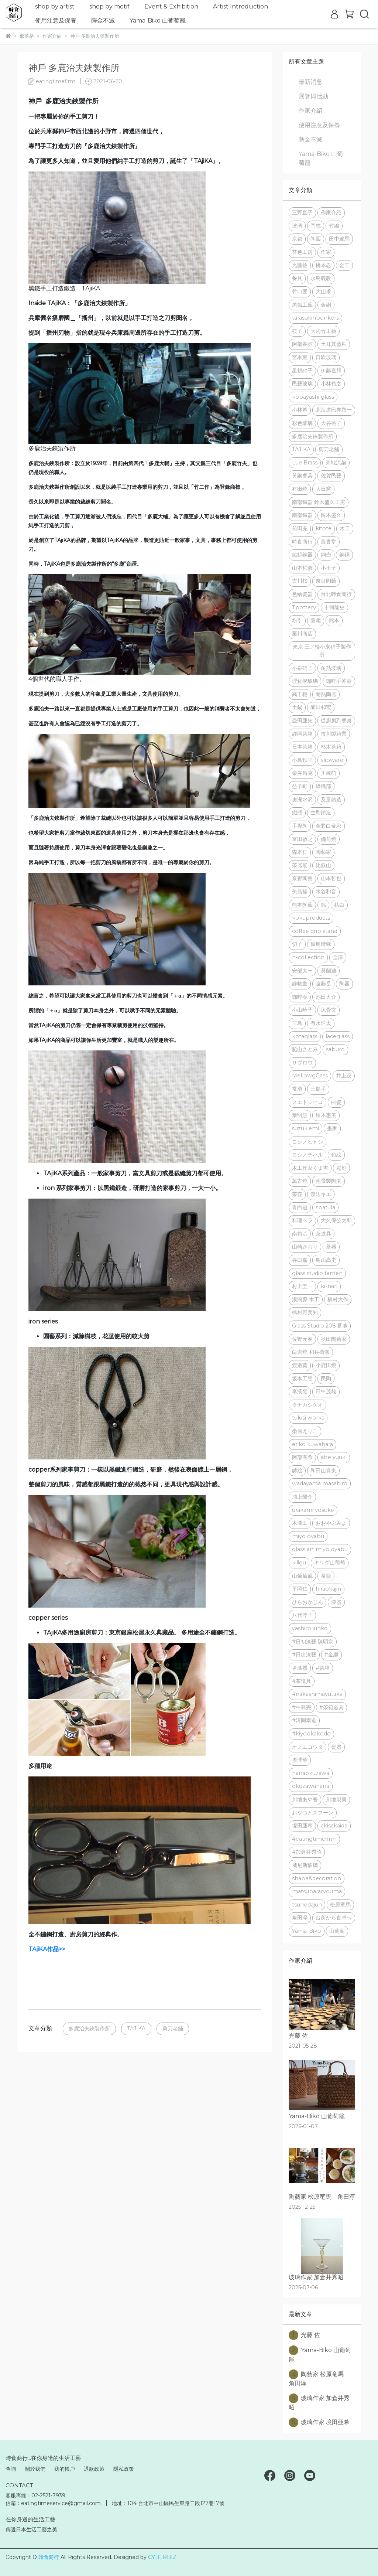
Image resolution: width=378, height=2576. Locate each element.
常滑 (297, 1089)
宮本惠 (299, 357)
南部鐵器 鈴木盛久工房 (318, 502)
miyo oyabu (308, 1536)
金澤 (338, 957)
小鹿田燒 (326, 1365)
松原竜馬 (340, 1904)
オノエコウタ (307, 1747)
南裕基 (299, 1233)
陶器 (344, 983)
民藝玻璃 (302, 383)
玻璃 (297, 225)
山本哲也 (331, 878)
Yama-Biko (306, 1931)
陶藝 (315, 238)
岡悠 (315, 225)
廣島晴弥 (320, 944)
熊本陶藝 (302, 905)
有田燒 (299, 488)
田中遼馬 (339, 238)
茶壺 (297, 1194)
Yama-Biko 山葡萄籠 (158, 20)
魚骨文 (328, 1009)
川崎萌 (328, 773)
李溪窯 (299, 1391)
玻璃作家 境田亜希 (319, 2422)
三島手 (318, 1089)
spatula (325, 1207)
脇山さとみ (305, 1049)
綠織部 (323, 786)
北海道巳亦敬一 (334, 409)
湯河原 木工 (305, 1299)
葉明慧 (299, 1115)
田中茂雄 (326, 1391)
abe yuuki (334, 1457)
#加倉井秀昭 (307, 1851)
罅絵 (297, 1470)
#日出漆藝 (304, 1654)
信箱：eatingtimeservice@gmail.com (53, 2503)
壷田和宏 (320, 707)
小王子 (328, 568)
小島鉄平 (302, 760)
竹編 (334, 225)
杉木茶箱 (331, 746)
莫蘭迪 (328, 970)
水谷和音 (326, 891)
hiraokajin (328, 1588)
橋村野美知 (305, 1312)
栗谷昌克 (302, 773)
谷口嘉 (299, 1260)
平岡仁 (299, 1588)
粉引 (297, 620)
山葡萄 (337, 1931)
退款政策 (94, 2469)
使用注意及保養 (55, 20)
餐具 (297, 278)
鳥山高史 (326, 1260)
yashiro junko (310, 1628)
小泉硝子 (302, 668)
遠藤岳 (323, 983)
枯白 (339, 905)
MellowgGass (310, 1075)
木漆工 (299, 1523)
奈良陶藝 (326, 580)
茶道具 (323, 1233)
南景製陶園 (328, 1181)
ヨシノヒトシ (307, 1141)
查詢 (11, 2469)
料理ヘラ (302, 1220)
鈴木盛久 (331, 515)
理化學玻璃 (305, 681)
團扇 (315, 620)
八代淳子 (302, 1615)
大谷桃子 (331, 423)
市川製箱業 (334, 733)
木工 (345, 528)
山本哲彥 (302, 568)
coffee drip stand (314, 931)
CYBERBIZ (162, 2557)
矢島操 (299, 891)
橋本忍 (323, 265)
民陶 (326, 1378)
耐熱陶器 (326, 694)
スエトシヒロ (307, 1102)
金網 (326, 304)
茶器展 (299, 865)
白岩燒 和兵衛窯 (311, 1352)
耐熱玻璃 (331, 668)
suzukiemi (305, 1128)
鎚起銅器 (302, 554)
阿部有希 (302, 1457)
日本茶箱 (302, 746)
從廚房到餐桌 (336, 720)
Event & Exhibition (171, 6)
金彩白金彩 (328, 825)
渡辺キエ (320, 1194)
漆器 (336, 1602)
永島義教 (320, 278)
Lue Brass (304, 462)
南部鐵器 (302, 515)
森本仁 (299, 852)
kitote (323, 528)
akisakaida (334, 1825)
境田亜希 (302, 1825)
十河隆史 (334, 607)
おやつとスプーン (312, 1812)
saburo (335, 1049)
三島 (297, 1023)
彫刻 (341, 1168)
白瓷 (336, 1102)
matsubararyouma (317, 1891)
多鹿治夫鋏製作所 (89, 2028)
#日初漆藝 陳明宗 (312, 1641)
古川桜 (299, 580)
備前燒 (328, 839)
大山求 (323, 291)
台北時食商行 (336, 594)
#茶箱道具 (331, 1707)
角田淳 (299, 1917)
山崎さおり (305, 1246)
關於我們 (35, 2469)
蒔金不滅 (103, 20)
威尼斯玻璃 (305, 1865)
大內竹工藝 (323, 331)
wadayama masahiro (319, 1483)
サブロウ (302, 1062)
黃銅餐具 (302, 475)
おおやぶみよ (331, 1523)
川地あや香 (305, 1799)
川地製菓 (336, 1799)
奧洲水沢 (302, 799)
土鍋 (297, 707)
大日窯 (323, 488)
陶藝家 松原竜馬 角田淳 (319, 2378)
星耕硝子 (302, 370)
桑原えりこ (305, 1431)
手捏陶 (299, 825)
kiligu (299, 1562)
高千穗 (299, 694)
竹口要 (299, 291)
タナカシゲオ (307, 1404)
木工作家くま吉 (310, 1168)
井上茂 (343, 1075)
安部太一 (302, 970)
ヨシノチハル (307, 1154)
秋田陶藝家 (334, 1339)
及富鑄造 (331, 799)
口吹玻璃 (326, 357)
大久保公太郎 (336, 1220)
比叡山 (323, 865)
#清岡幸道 (304, 1720)
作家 (326, 252)
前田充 (299, 528)
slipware (332, 760)
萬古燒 (299, 1181)
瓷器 (336, 1747)
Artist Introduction (240, 6)
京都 (297, 238)
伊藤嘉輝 (331, 370)
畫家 (332, 1128)
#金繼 (331, 1654)
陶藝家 (323, 852)
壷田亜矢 (302, 720)
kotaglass (304, 1036)
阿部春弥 (302, 344)
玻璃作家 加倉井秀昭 (319, 2402)
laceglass (338, 1036)
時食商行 (302, 541)
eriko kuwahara (312, 1444)
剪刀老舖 (172, 2028)
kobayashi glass (313, 396)
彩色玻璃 (302, 423)
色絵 (336, 1154)
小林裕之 (331, 383)
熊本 (334, 620)
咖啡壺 (299, 997)
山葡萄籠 (302, 1575)
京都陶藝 (302, 878)
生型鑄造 (320, 812)
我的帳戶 (64, 2469)
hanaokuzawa (310, 1773)
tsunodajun (307, 1904)
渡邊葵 (299, 1365)
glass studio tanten (317, 1273)
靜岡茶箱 (302, 733)
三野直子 (302, 212)
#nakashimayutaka (317, 1694)
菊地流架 (336, 462)
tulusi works (308, 1417)
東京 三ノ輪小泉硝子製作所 (322, 650)
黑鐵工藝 (302, 304)
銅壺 (326, 554)
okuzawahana (310, 1786)
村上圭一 (302, 1286)
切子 (297, 944)
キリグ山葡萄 (329, 1562)
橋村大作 (337, 1299)
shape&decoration (316, 1878)
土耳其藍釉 (334, 344)
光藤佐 (299, 265)
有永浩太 (320, 1023)
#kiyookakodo (311, 1733)
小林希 (299, 409)
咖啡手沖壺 (339, 681)
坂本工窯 (302, 1378)
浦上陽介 (302, 1496)
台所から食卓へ (334, 1917)
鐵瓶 (297, 812)
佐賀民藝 (331, 475)
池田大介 (326, 997)
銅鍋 (344, 554)
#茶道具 (301, 1681)
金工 (344, 265)
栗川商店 (302, 633)
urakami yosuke (313, 1510)
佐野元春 (302, 1339)
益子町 (299, 786)
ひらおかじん (307, 1602)
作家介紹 (310, 110)
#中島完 (301, 1707)
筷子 (297, 331)
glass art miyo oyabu (320, 1549)
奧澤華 (299, 1759)
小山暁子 (302, 1009)
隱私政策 (123, 2469)
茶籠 (326, 1575)
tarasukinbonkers (315, 317)
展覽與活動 (313, 96)
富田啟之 (302, 839)
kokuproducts (311, 917)
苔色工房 (302, 252)
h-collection (308, 957)
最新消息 (310, 81)
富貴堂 (328, 541)
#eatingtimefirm (314, 1839)
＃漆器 (299, 1667)
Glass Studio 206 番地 (319, 1325)
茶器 (331, 1246)
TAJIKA (136, 2028)
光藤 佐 (304, 2335)
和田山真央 (323, 1470)
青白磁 (299, 1207)
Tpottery (304, 607)
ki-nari (329, 1286)
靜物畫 (299, 983)
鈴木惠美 (326, 1115)
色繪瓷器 (302, 594)
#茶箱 (323, 1667)
